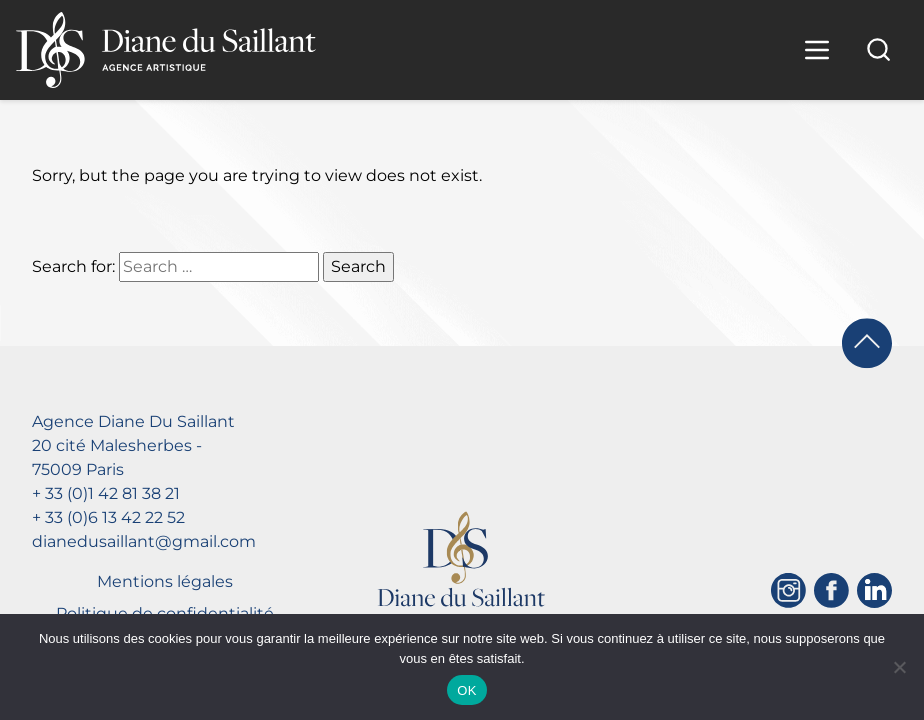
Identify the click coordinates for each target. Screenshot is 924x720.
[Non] (899, 667)
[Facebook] (831, 590)
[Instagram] (788, 590)
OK (466, 690)
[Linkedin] (874, 590)
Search (358, 266)
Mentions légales (165, 581)
